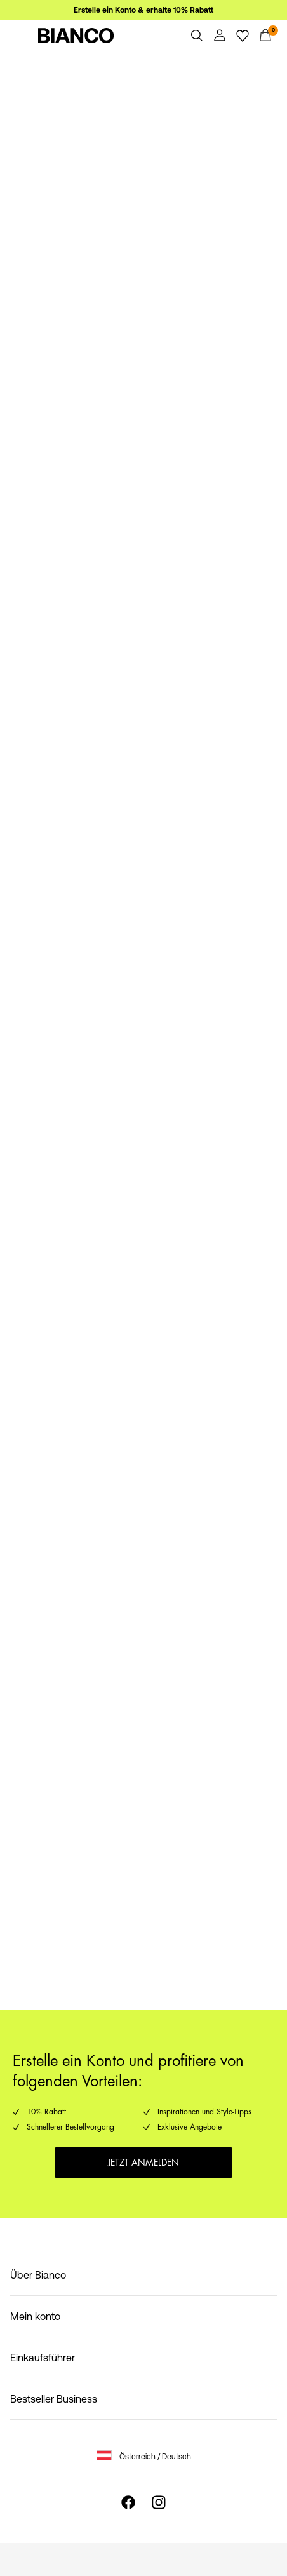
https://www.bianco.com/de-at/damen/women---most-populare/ (127, 1524)
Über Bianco (38, 2275)
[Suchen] (196, 35)
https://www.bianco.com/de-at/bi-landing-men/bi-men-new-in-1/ (139, 1281)
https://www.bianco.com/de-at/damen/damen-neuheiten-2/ (137, 1030)
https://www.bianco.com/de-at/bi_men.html (99, 787)
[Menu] (21, 35)
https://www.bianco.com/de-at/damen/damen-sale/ (119, 58)
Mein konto (35, 2316)
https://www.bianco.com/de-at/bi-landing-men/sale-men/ (132, 301)
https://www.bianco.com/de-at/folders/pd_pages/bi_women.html (83, 552)
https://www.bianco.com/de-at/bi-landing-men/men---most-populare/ (139, 1767)
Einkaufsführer (42, 2357)
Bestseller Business (53, 2399)
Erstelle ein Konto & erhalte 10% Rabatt (143, 10)
